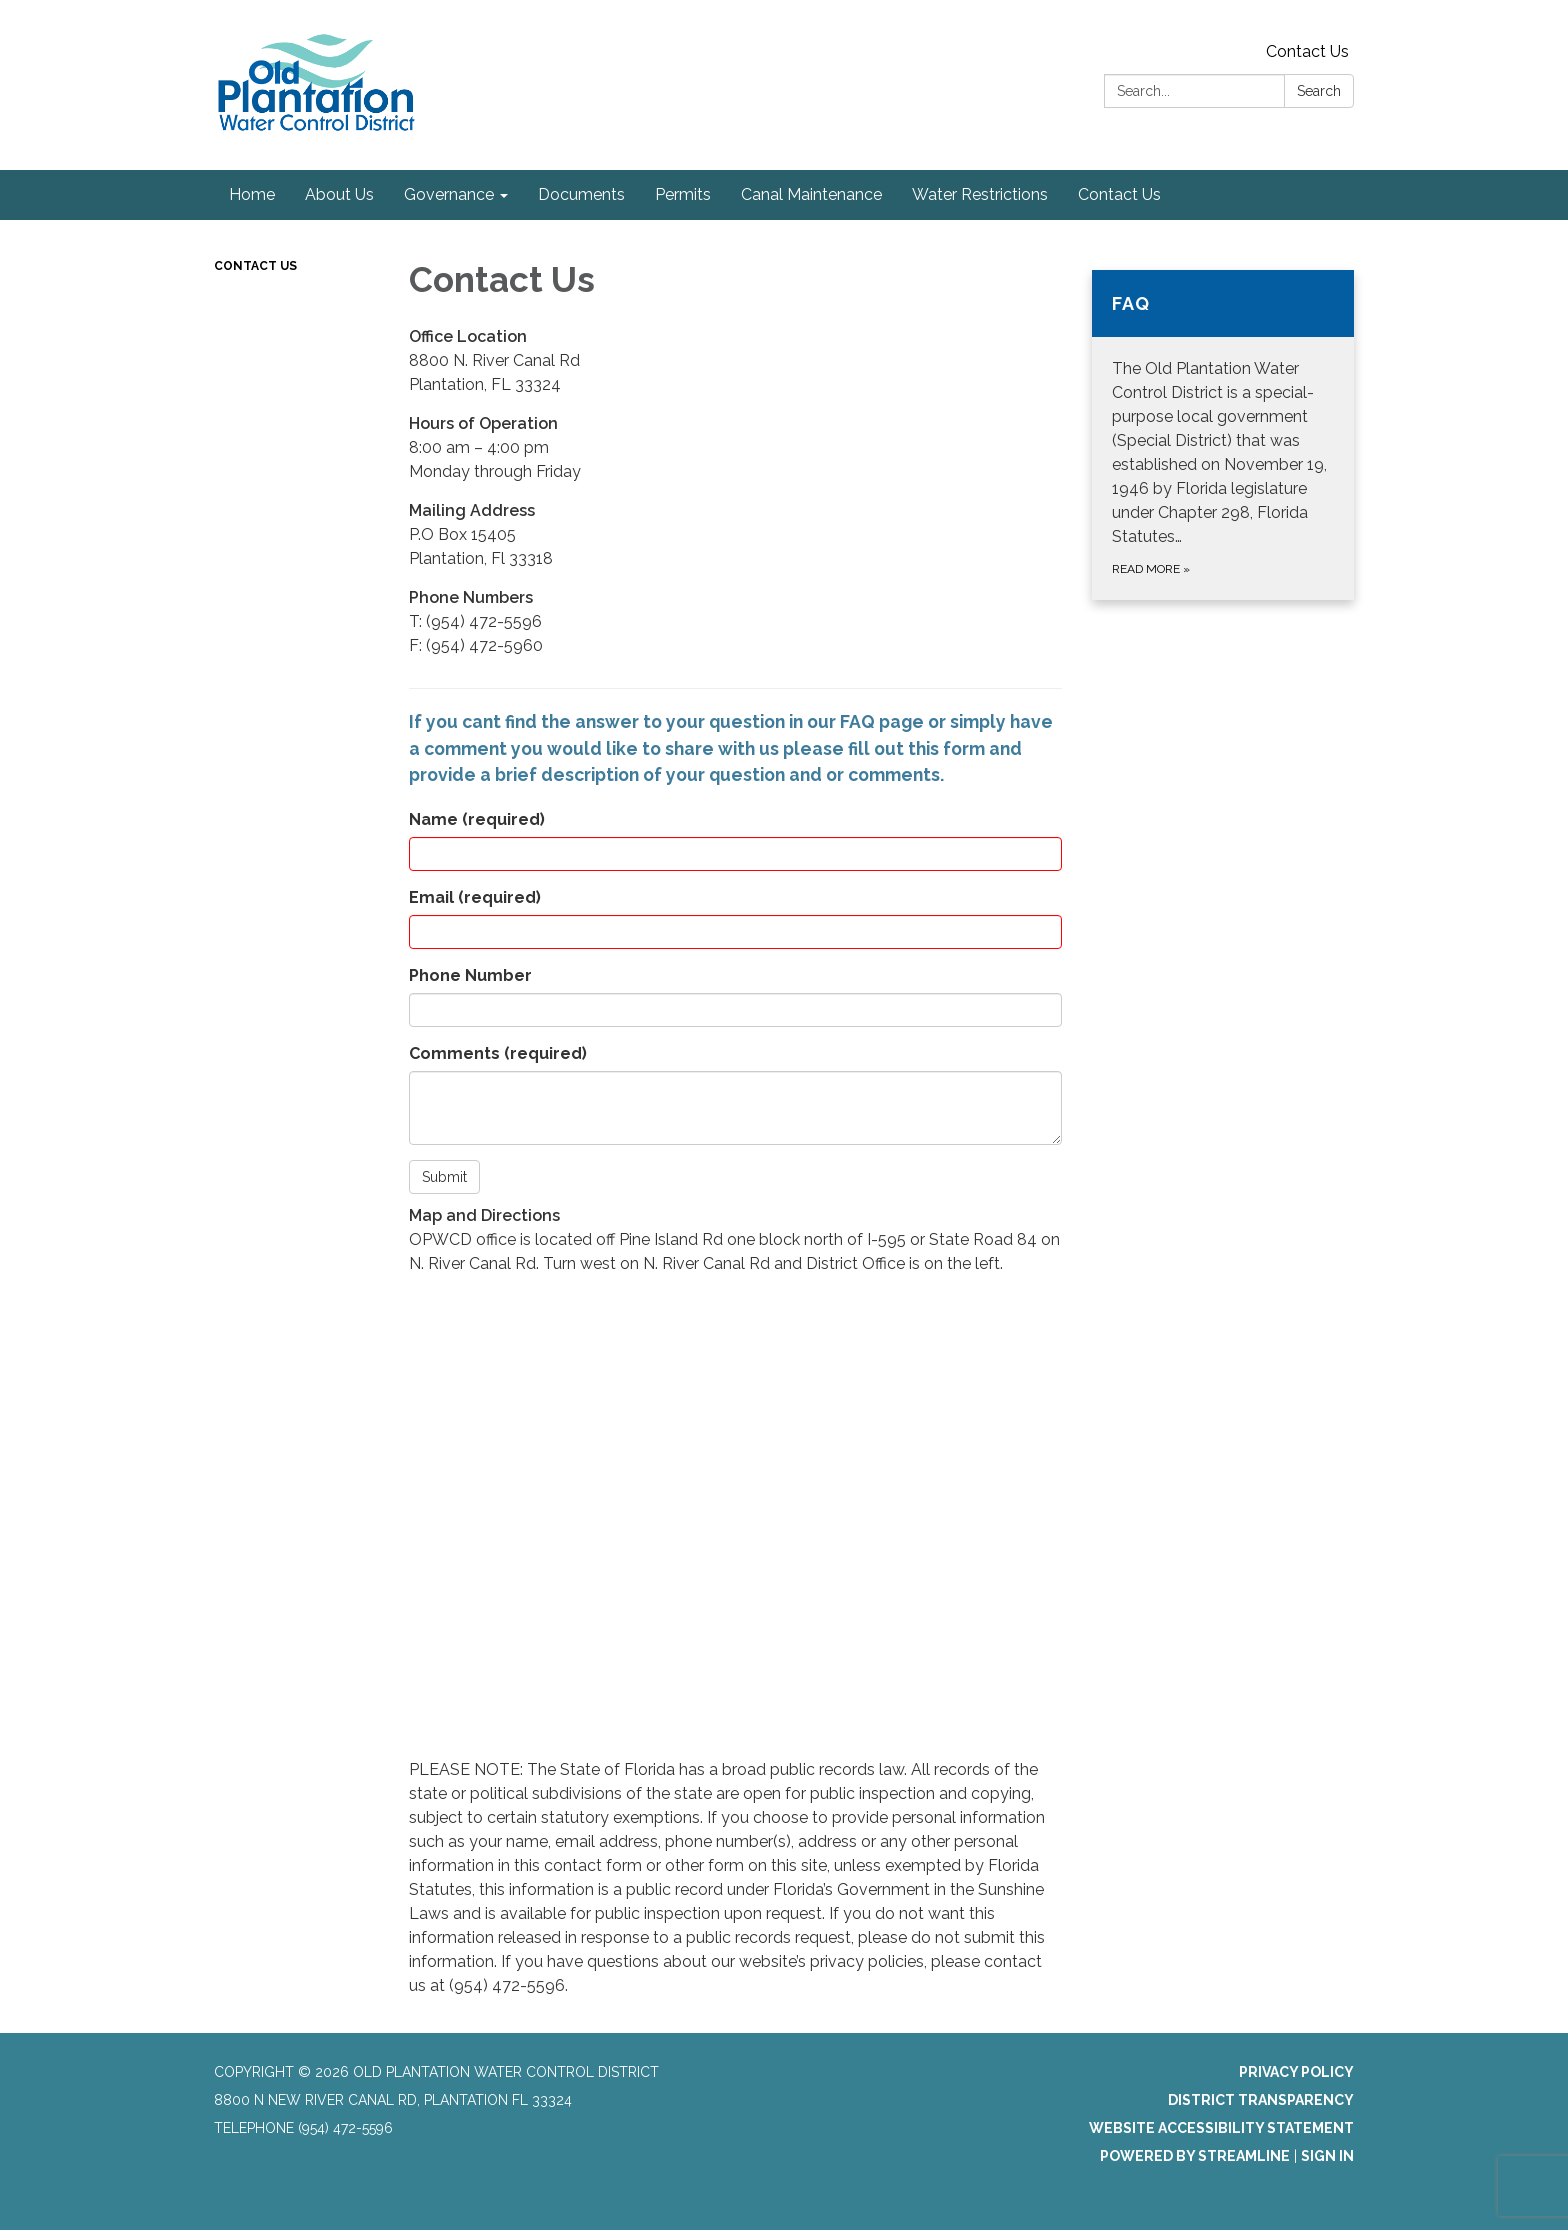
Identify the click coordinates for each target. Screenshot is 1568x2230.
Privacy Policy (1296, 2072)
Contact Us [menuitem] (1119, 194)
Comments (498, 1053)
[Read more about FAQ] (1223, 435)
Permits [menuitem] (683, 194)
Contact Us (1307, 51)
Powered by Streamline (1195, 2156)
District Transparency (1261, 2100)
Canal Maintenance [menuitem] (811, 194)
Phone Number (470, 975)
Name (477, 819)
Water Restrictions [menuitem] (980, 194)
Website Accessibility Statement (1221, 2128)
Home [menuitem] (252, 194)
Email (475, 897)
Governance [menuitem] (449, 194)
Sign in (1327, 2156)
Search (1319, 91)
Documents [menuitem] (581, 194)
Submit (444, 1177)
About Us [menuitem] (339, 194)
